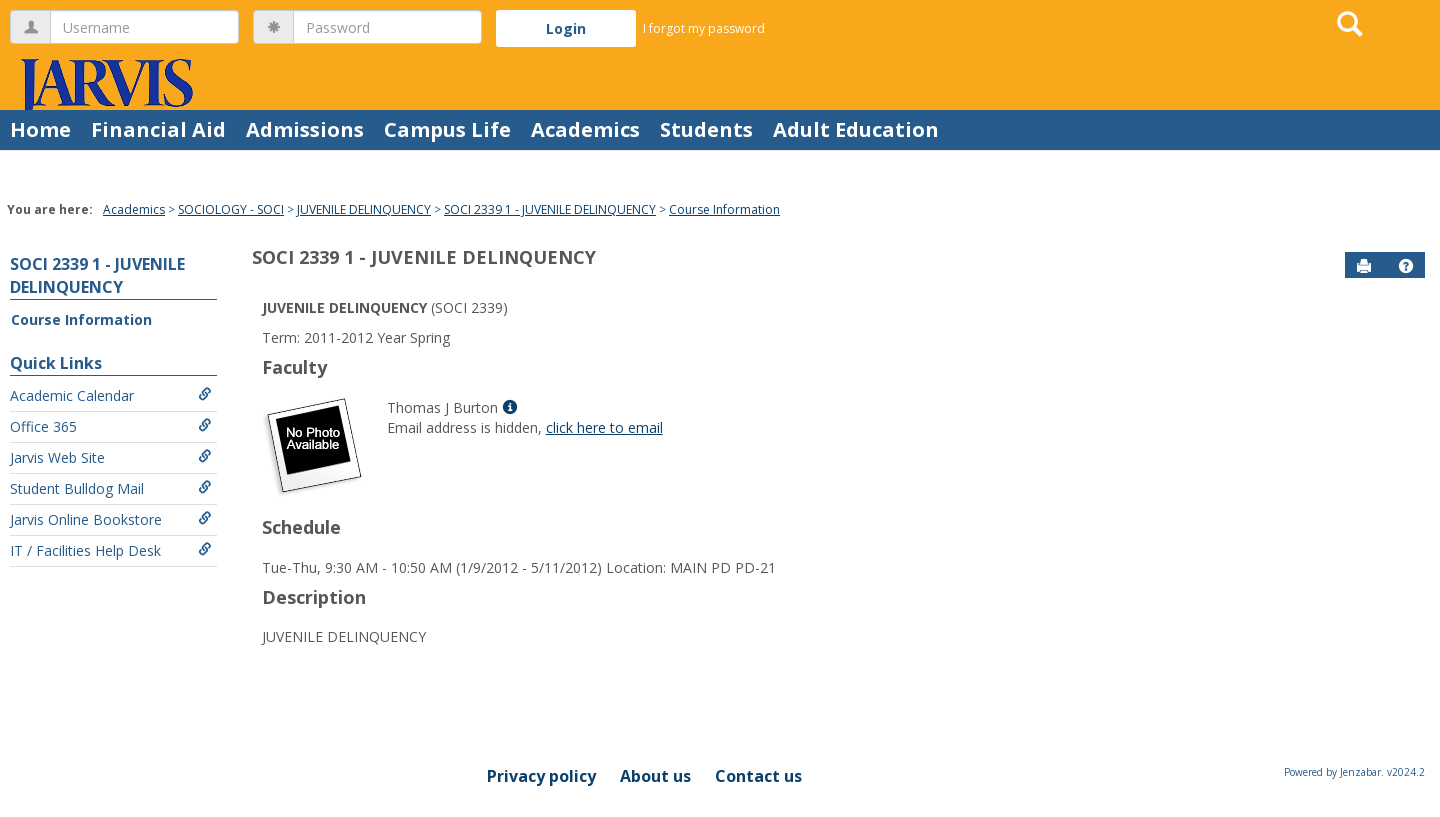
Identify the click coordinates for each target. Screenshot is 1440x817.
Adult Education (856, 129)
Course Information (724, 209)
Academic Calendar (111, 395)
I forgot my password (704, 28)
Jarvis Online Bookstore (111, 519)
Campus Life (447, 129)
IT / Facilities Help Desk (111, 550)
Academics (585, 129)
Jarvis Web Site (111, 457)
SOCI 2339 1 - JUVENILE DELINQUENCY (550, 209)
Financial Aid (158, 129)
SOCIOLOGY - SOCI (231, 209)
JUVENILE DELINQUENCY (364, 209)
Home (40, 129)
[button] (1406, 266)
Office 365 (111, 426)
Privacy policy (541, 776)
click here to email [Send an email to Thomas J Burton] (604, 427)
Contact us (758, 776)
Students (706, 129)
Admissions (305, 129)
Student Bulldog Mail (111, 488)
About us (655, 776)
